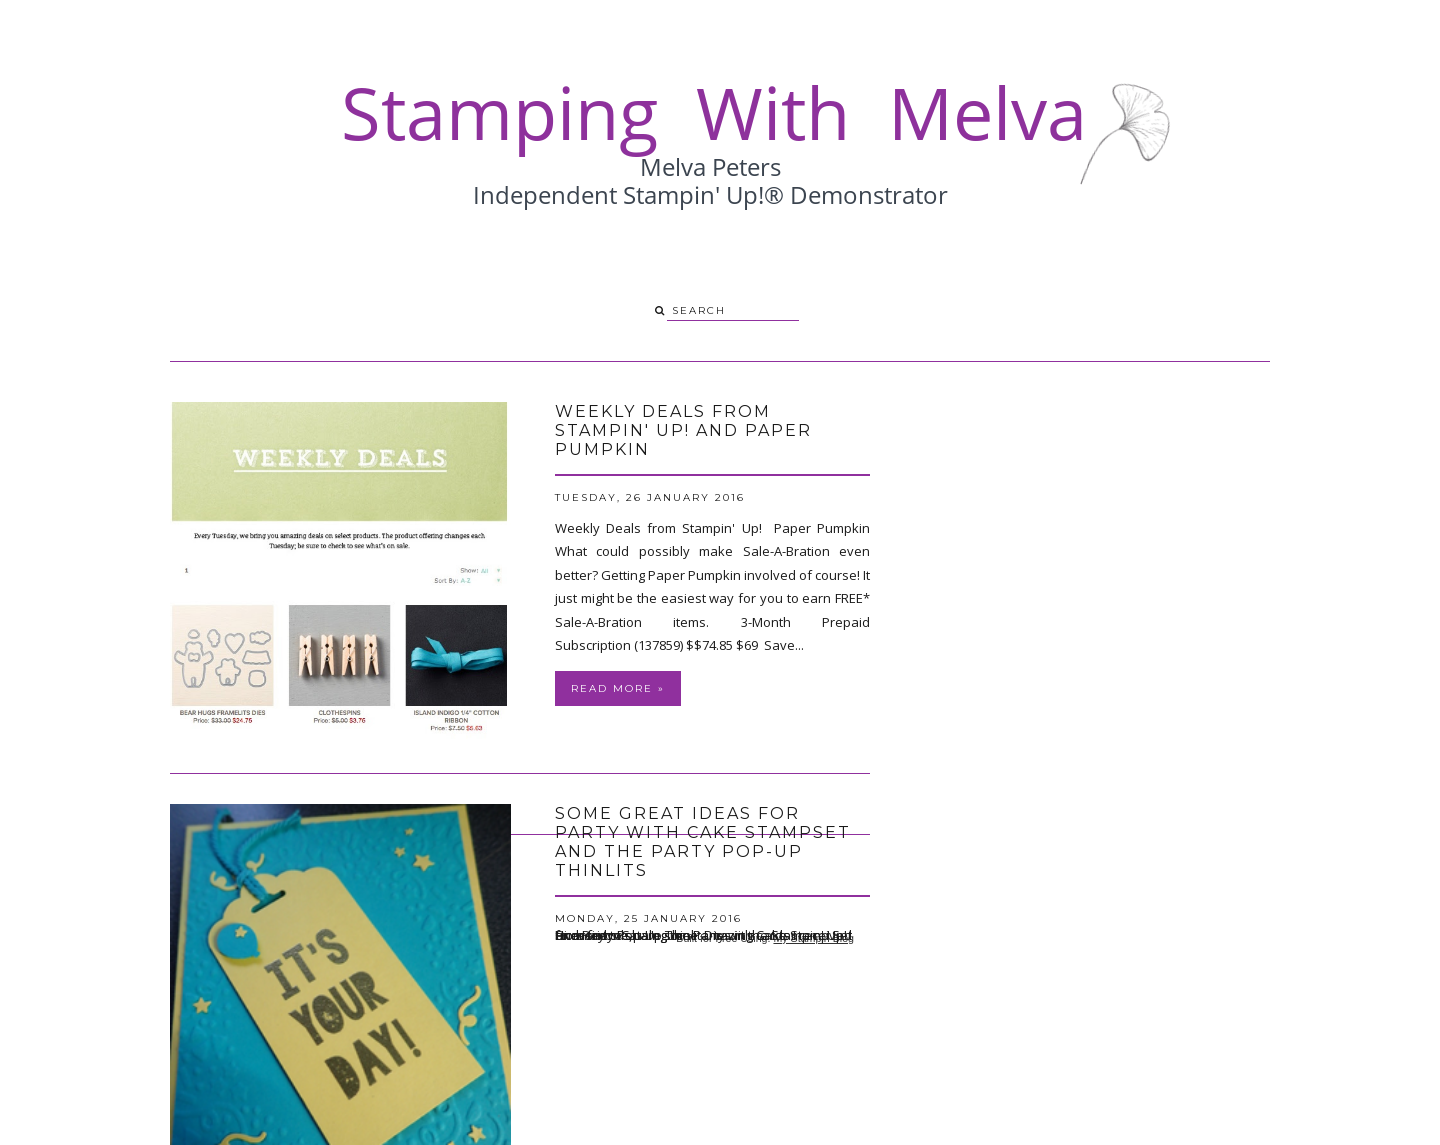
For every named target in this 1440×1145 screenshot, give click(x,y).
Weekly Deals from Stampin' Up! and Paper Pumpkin (683, 430)
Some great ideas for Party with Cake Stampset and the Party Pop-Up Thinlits (703, 842)
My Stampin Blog (813, 938)
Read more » (618, 688)
